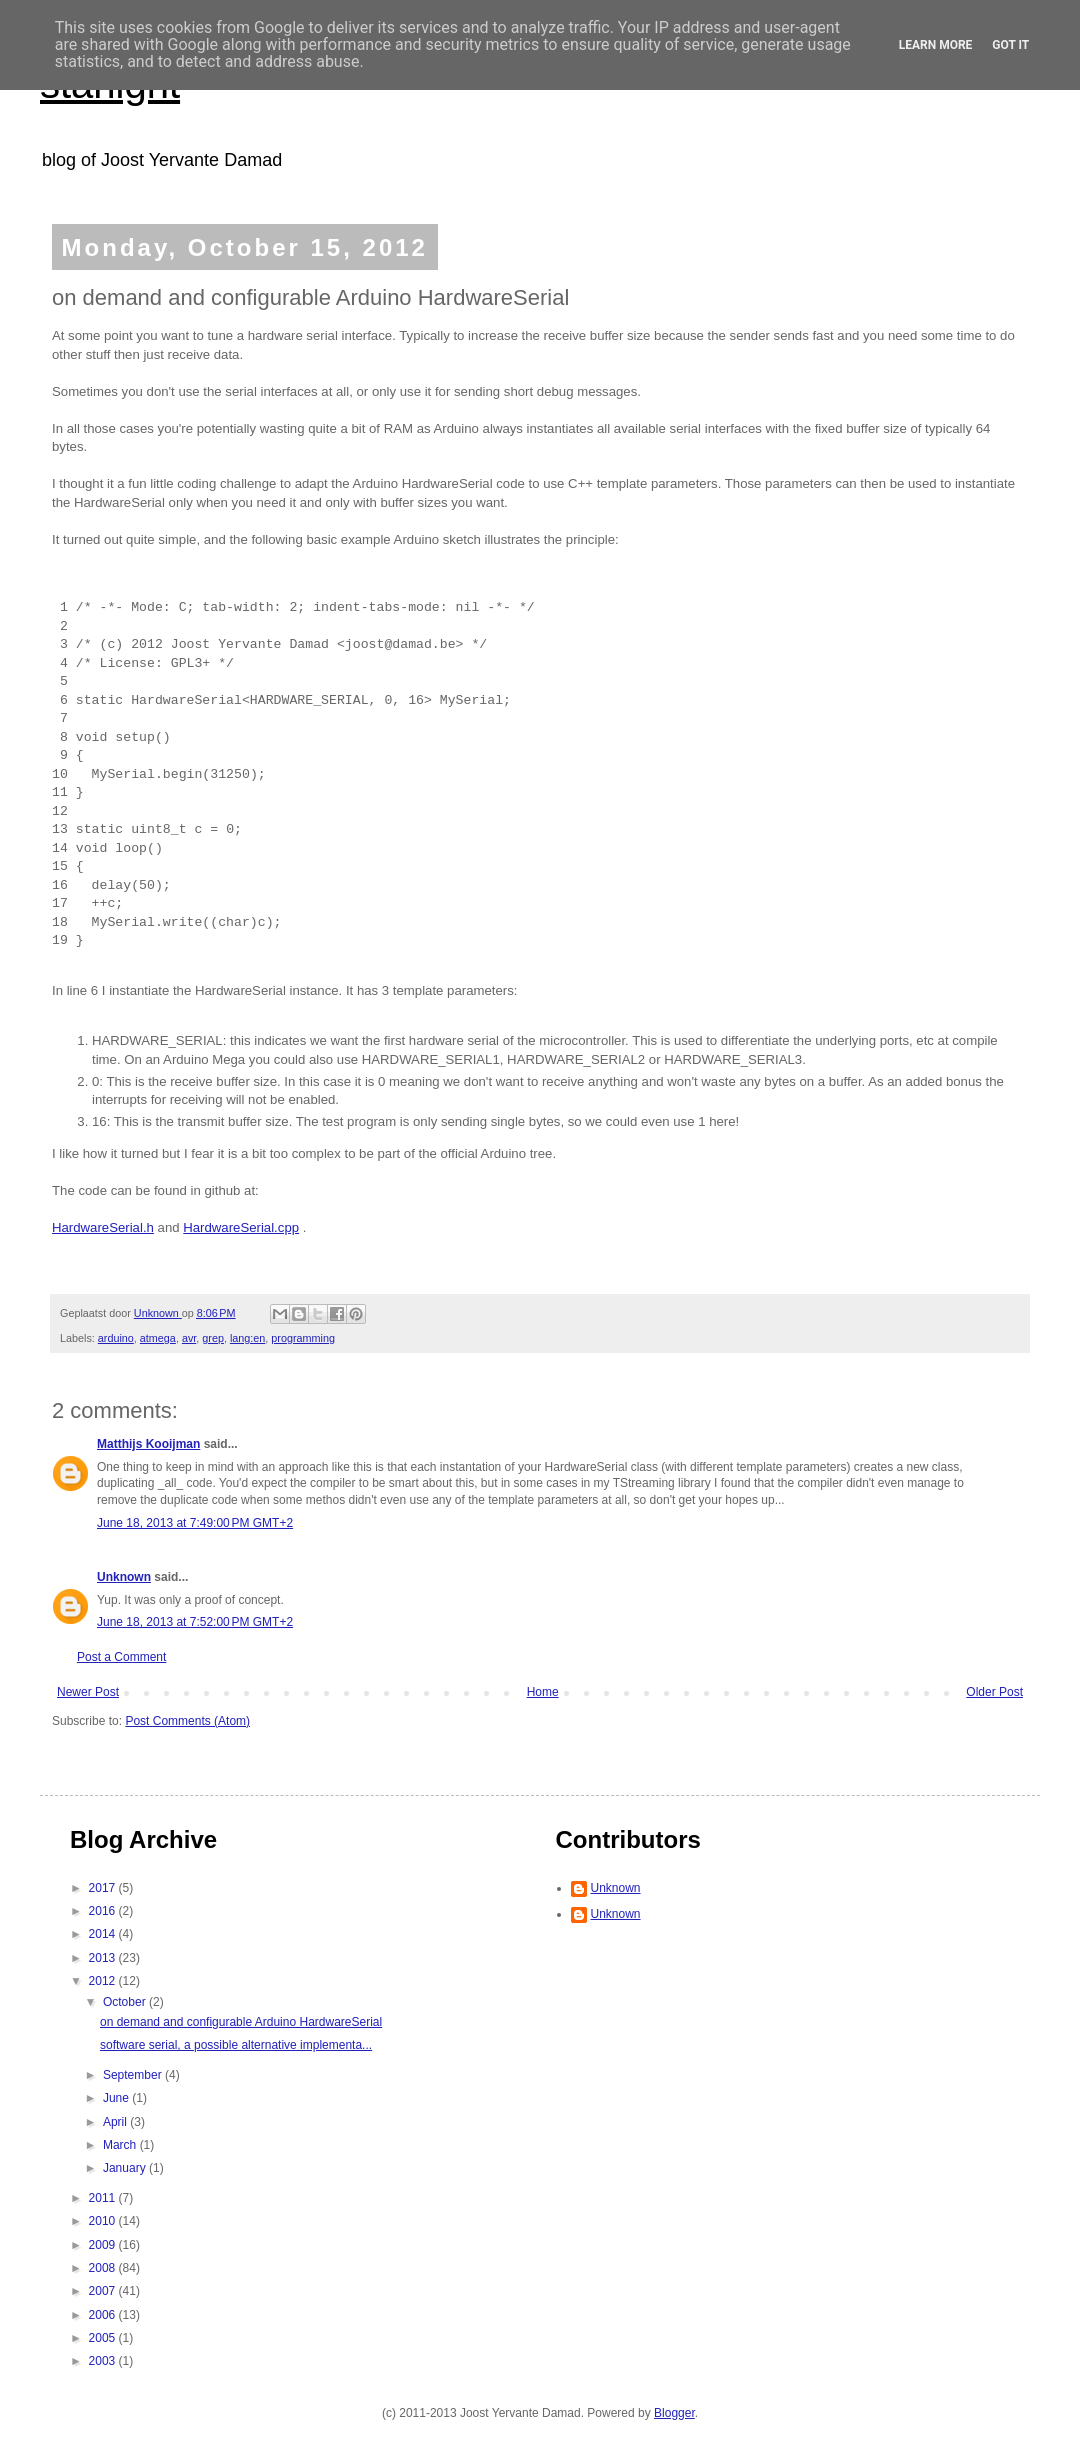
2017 (104, 1888)
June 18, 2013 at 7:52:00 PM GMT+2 (195, 1622)
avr (189, 1338)
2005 (104, 2338)
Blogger (674, 2413)
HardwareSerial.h (103, 1227)
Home (543, 1692)
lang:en (247, 1338)
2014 (104, 1934)
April (116, 2122)
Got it (1010, 45)
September (134, 2075)
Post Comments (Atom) (187, 1721)
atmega (158, 1338)
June (117, 2098)
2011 (104, 2198)
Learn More (936, 45)
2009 (104, 2245)
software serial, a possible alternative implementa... (236, 2045)
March (121, 2145)
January (126, 2168)
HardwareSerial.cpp (241, 1227)
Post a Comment (121, 1657)
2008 (104, 2268)
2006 (104, 2315)
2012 (104, 1981)
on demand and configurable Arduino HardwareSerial (241, 2022)
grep (213, 1338)
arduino (116, 1338)
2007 (104, 2291)
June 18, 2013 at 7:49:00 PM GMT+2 (195, 1523)
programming (303, 1338)
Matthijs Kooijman (148, 1444)
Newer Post (88, 1692)
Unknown (124, 1577)
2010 (104, 2221)
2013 (104, 1958)
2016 (104, 1911)
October (126, 2002)
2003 (104, 2361)
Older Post (994, 1692)
